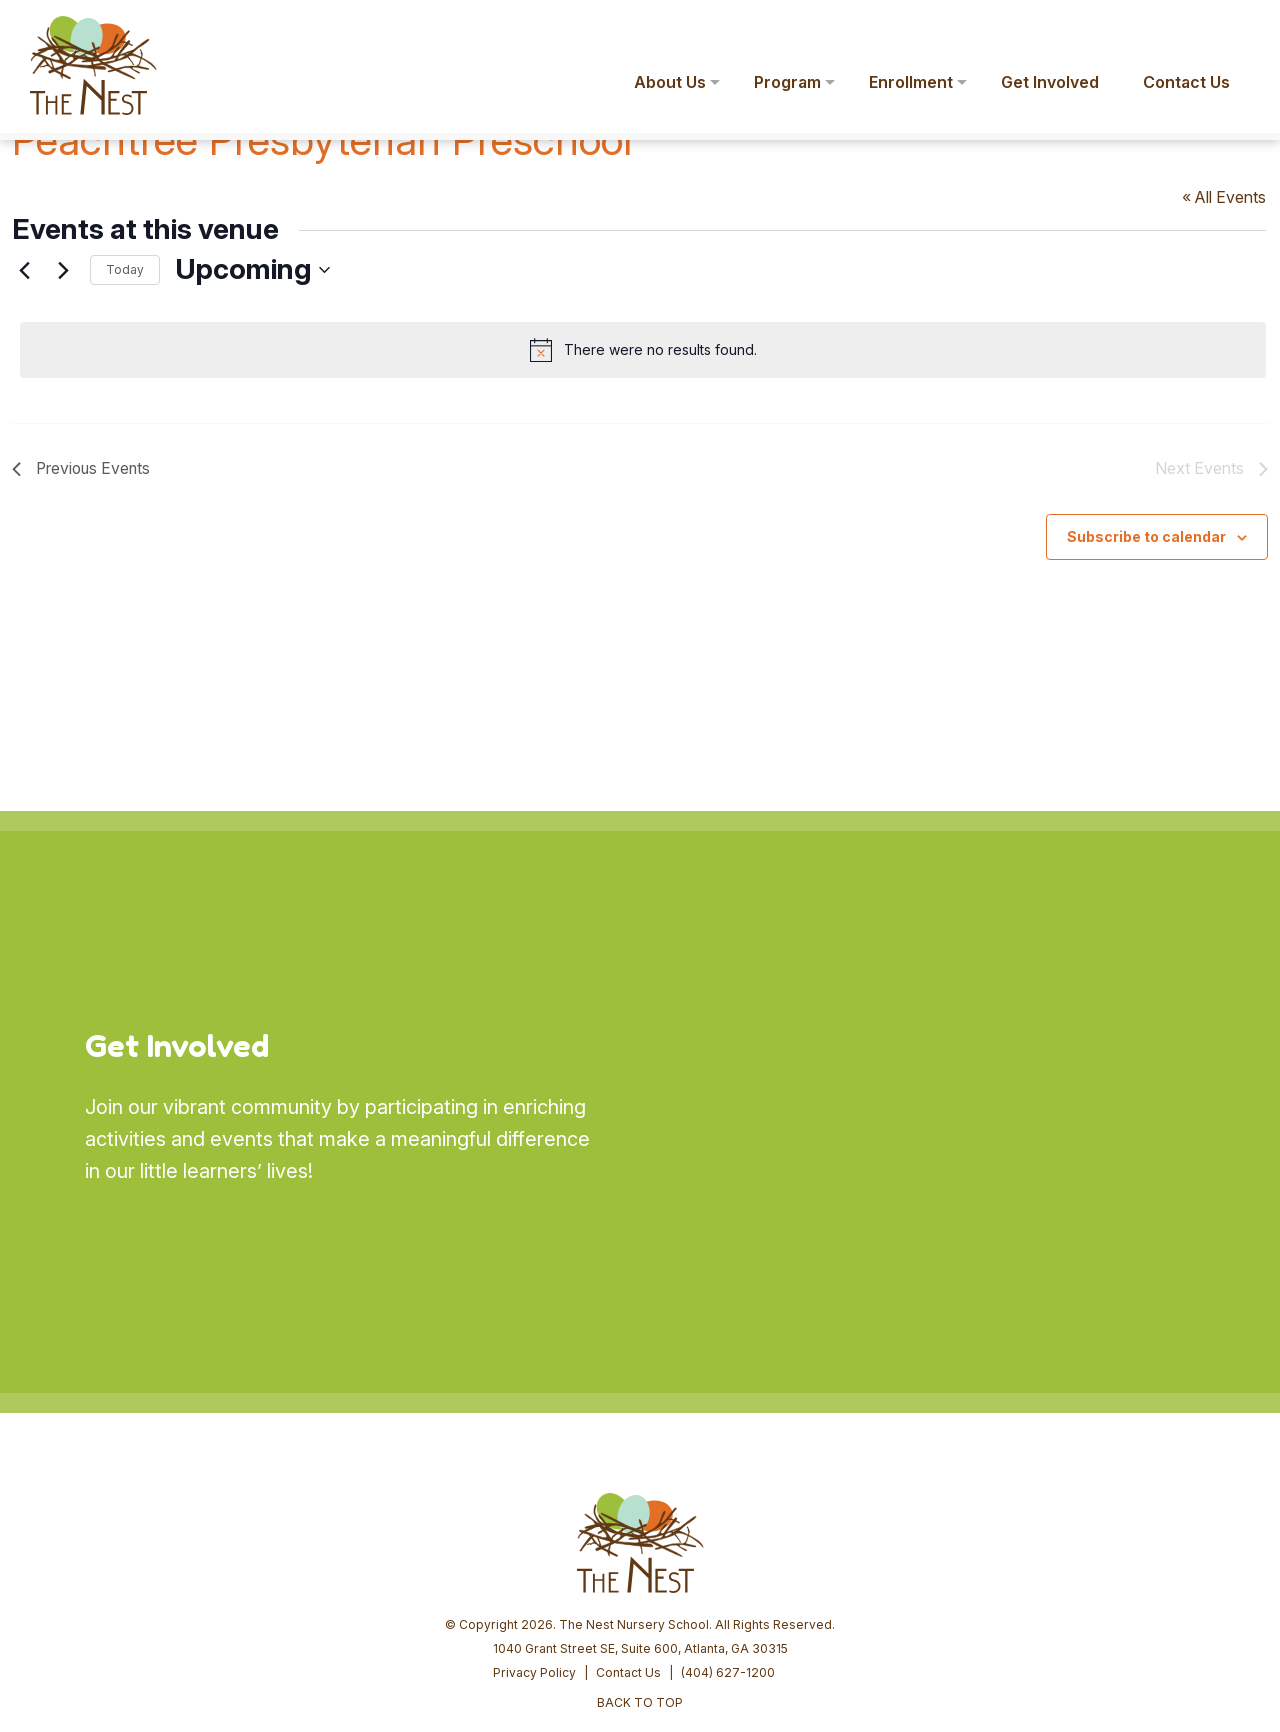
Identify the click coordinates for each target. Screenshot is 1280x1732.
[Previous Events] (24, 270)
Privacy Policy (534, 1519)
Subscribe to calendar (1146, 535)
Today (125, 269)
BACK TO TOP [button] (640, 1549)
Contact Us (628, 1519)
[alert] (644, 350)
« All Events (1225, 197)
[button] (1236, 28)
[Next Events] (63, 270)
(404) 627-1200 (728, 1519)
